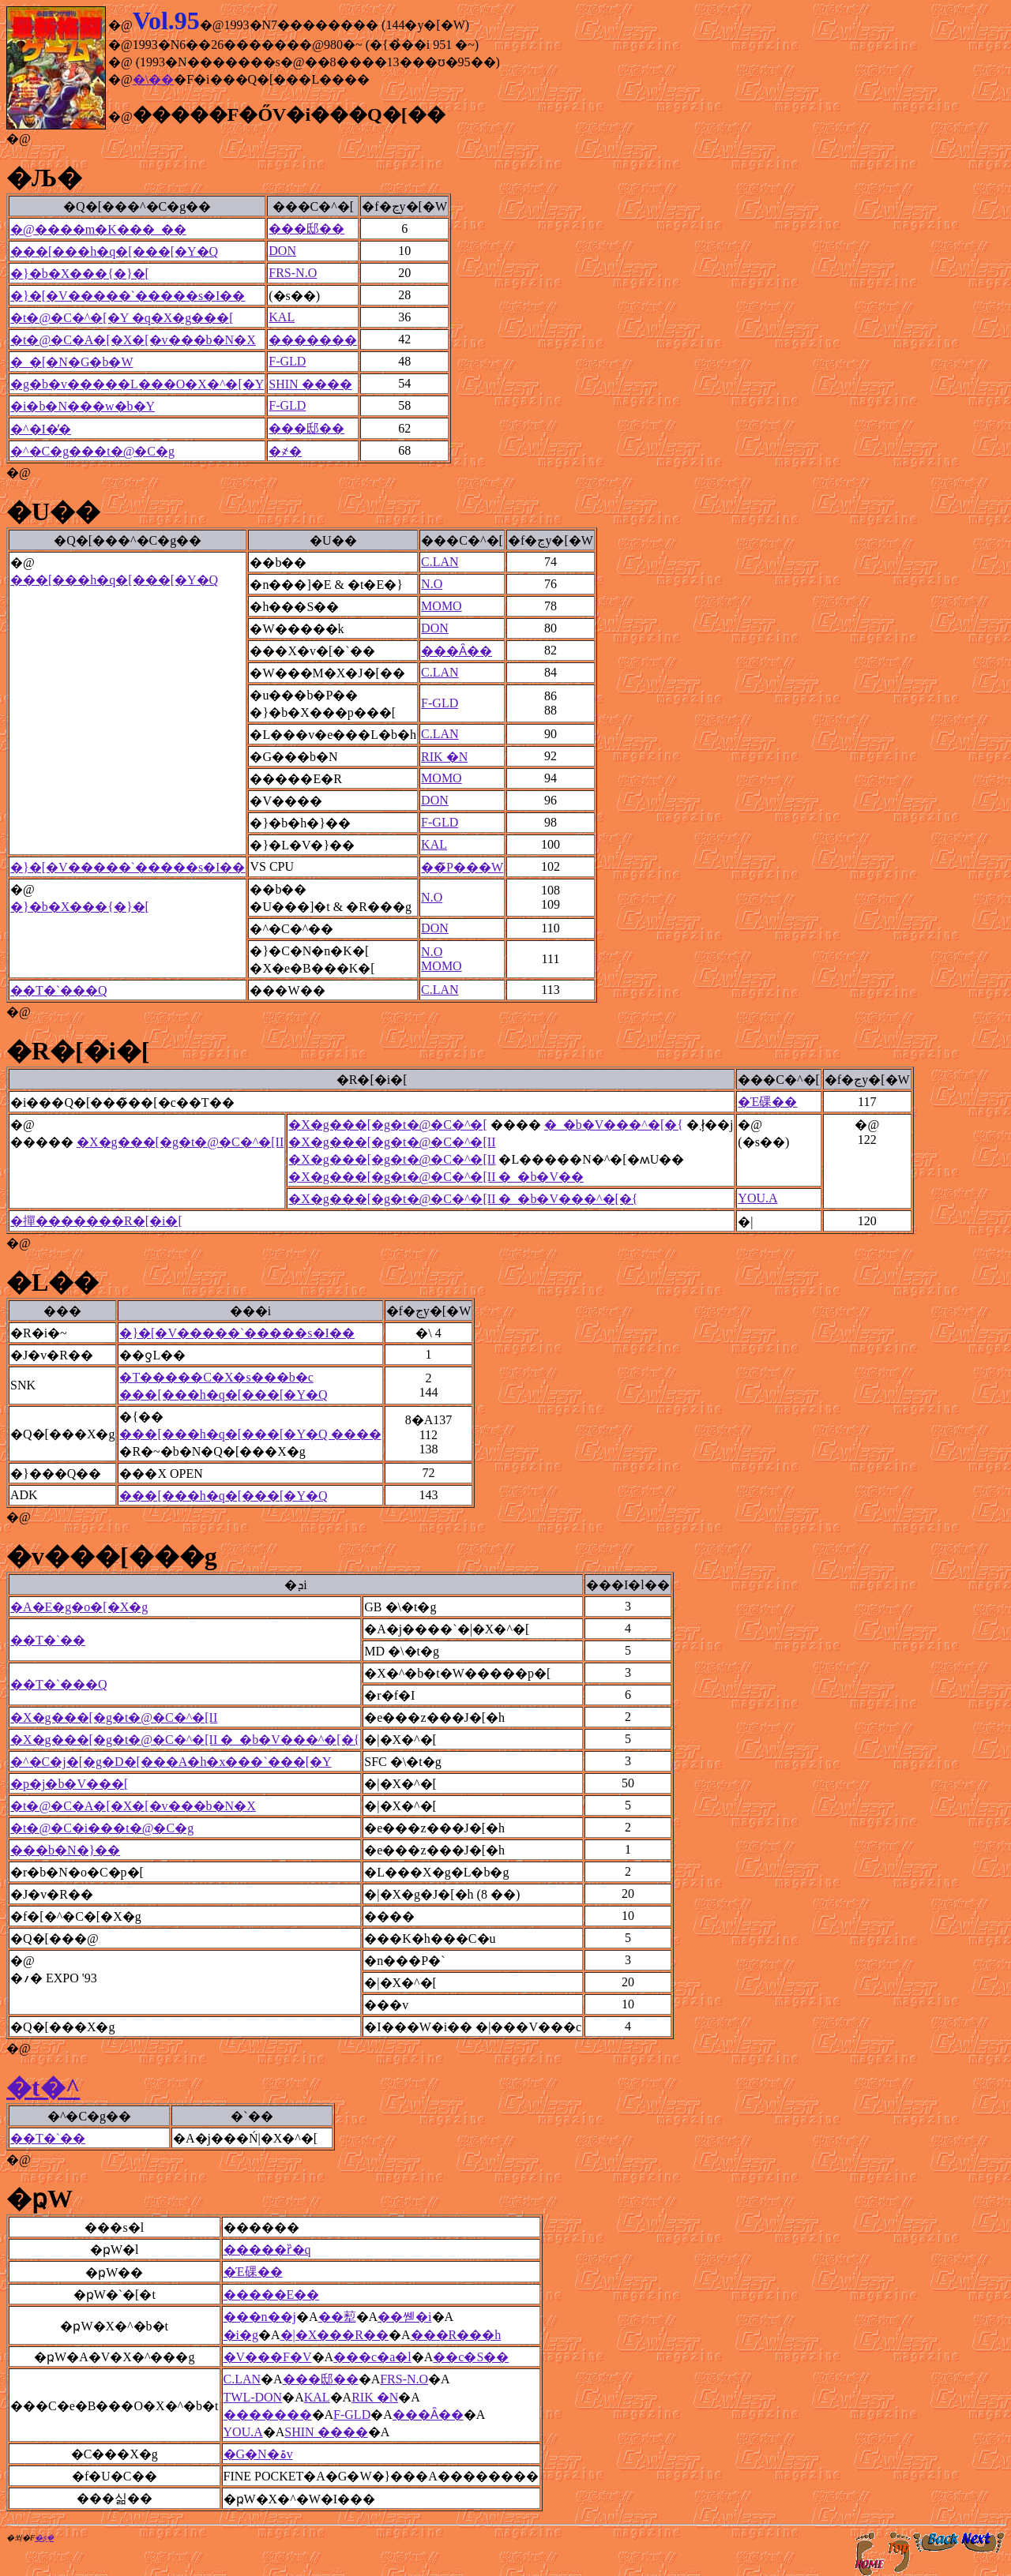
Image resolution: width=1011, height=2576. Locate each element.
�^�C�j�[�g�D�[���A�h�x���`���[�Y (171, 1761)
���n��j (260, 2316)
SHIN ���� (310, 384)
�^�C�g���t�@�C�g (92, 451)
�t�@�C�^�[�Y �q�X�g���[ (122, 317)
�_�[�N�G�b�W (71, 362)
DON (282, 250)
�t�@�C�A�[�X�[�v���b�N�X (133, 340)
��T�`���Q (58, 990)
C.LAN (440, 561)
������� (313, 340)
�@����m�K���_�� (98, 229)
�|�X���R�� (334, 2335)
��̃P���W (462, 867)
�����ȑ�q (267, 2249)
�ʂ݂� (44, 2537)
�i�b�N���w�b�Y (82, 406)
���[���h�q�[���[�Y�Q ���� (250, 1434)
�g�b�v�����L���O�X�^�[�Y (137, 384)
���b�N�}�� (65, 1850)
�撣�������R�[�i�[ (96, 1221)
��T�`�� (47, 1640)
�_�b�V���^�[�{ (613, 1124)
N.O (431, 584)
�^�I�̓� (40, 429)
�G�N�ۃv (258, 2454)
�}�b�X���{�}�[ (79, 273)
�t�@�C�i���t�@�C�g (102, 1828)
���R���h (456, 2335)
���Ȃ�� (456, 651)
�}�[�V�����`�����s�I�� (127, 295)
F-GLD (287, 361)
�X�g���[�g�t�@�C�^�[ (387, 1124)
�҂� (285, 451)
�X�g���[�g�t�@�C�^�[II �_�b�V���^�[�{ (462, 1199)
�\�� (153, 79)
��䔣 (337, 2316)
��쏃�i (404, 2316)
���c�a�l (372, 2357)
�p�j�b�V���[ (69, 1783)
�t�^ (43, 2087)
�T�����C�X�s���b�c (216, 1377)
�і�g (241, 2335)
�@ (18, 138)
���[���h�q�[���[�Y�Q (114, 251)
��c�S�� (471, 2357)
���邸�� (306, 228)
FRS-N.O (293, 272)
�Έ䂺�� (767, 1101)
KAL (282, 317)
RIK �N (444, 756)
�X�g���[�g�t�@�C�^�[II (180, 1142)
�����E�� (272, 2294)
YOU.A (757, 1198)
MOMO (441, 606)
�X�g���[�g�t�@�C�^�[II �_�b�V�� (436, 1176)
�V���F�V (268, 2357)
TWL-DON (253, 2397)
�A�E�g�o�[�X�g (79, 1607)
